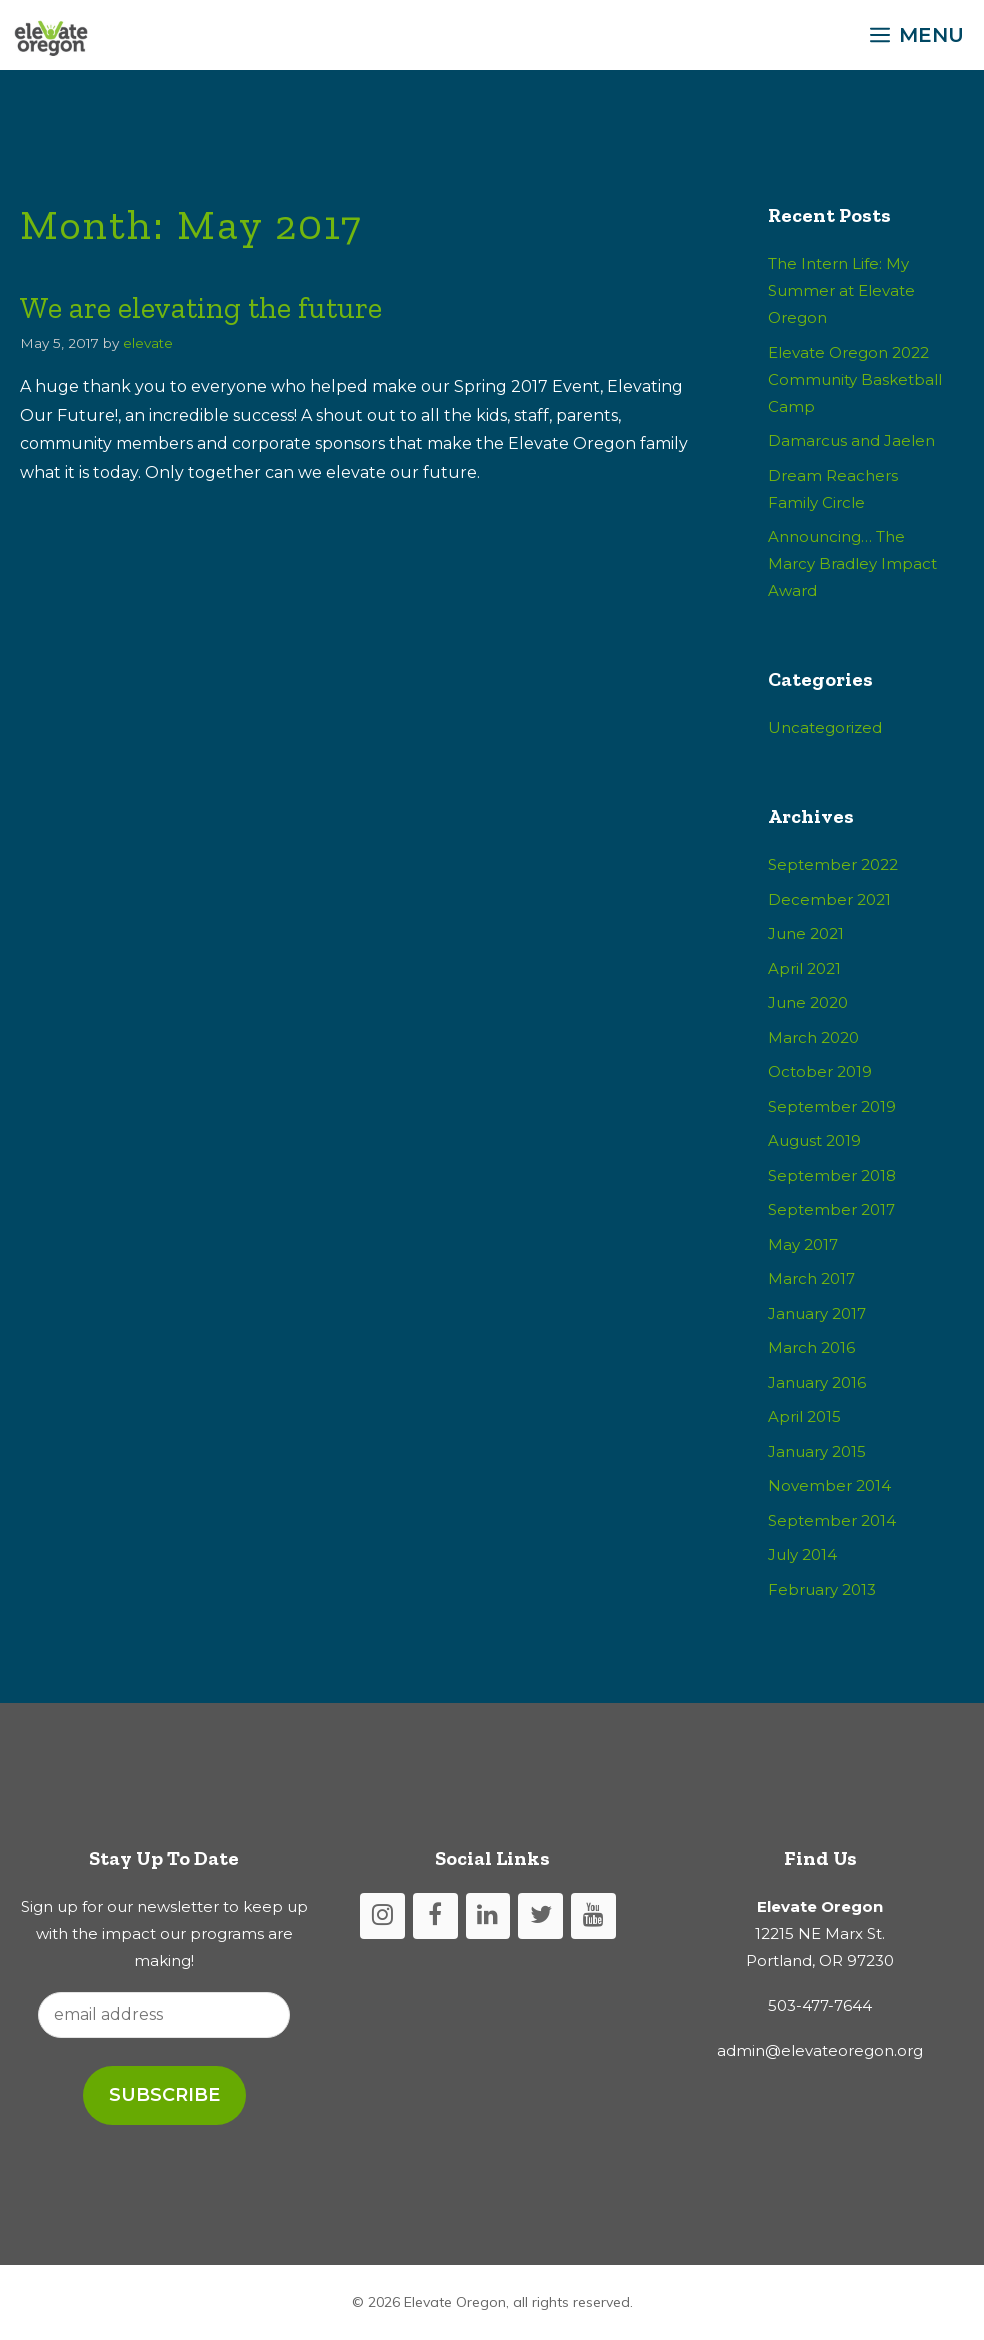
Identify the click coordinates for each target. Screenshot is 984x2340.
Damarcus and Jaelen (851, 440)
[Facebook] (435, 1916)
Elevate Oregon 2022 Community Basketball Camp (855, 379)
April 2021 (804, 968)
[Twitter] (540, 1916)
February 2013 (822, 1589)
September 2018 (832, 1175)
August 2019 (814, 1140)
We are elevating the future (201, 308)
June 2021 (806, 933)
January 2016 (817, 1382)
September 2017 (831, 1209)
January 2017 (817, 1313)
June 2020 (808, 1002)
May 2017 (803, 1244)
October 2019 (820, 1071)
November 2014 (829, 1485)
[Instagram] (382, 1916)
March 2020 (813, 1037)
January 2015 (817, 1451)
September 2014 (832, 1520)
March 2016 (811, 1347)
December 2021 (829, 899)
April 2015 (804, 1416)
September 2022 (833, 864)
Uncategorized (825, 727)
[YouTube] (593, 1916)
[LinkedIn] (488, 1916)
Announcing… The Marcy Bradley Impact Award (852, 563)
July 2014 (802, 1554)
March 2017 (811, 1278)
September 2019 (832, 1106)
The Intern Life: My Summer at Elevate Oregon (841, 290)
